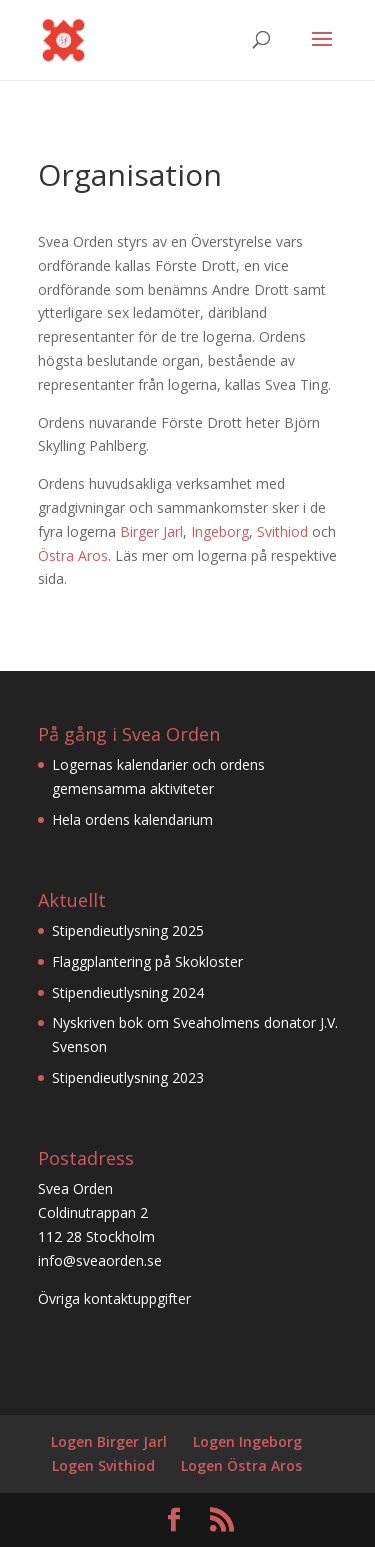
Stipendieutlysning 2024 (128, 992)
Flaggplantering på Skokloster (147, 961)
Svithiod (282, 531)
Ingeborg (220, 531)
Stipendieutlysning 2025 (128, 930)
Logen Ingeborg (247, 1441)
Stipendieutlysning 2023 (128, 1077)
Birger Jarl (151, 531)
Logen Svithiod (103, 1465)
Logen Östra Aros (241, 1465)
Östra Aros (73, 555)
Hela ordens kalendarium (132, 819)
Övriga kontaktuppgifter (114, 1298)
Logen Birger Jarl (109, 1441)
